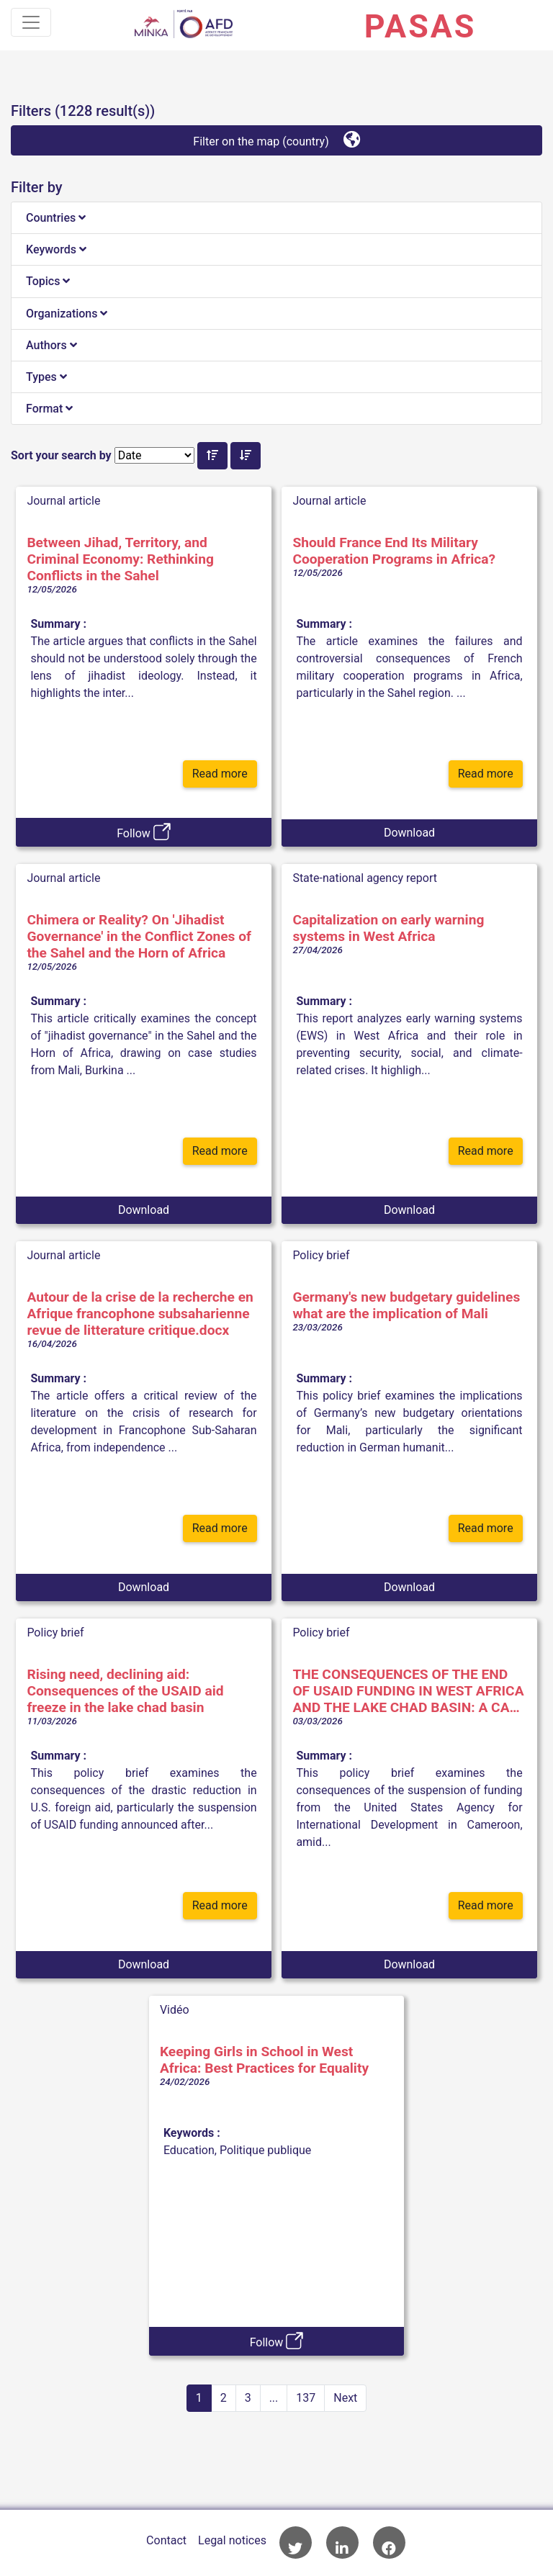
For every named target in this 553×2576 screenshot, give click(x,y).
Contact (166, 2540)
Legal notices (232, 2540)
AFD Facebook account (389, 2542)
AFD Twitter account (295, 2542)
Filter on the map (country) (276, 139)
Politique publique (265, 2150)
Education (189, 2150)
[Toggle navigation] (31, 22)
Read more (220, 773)
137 (305, 2398)
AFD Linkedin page (342, 2542)
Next (345, 2398)
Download (409, 832)
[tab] (276, 218)
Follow (144, 831)
